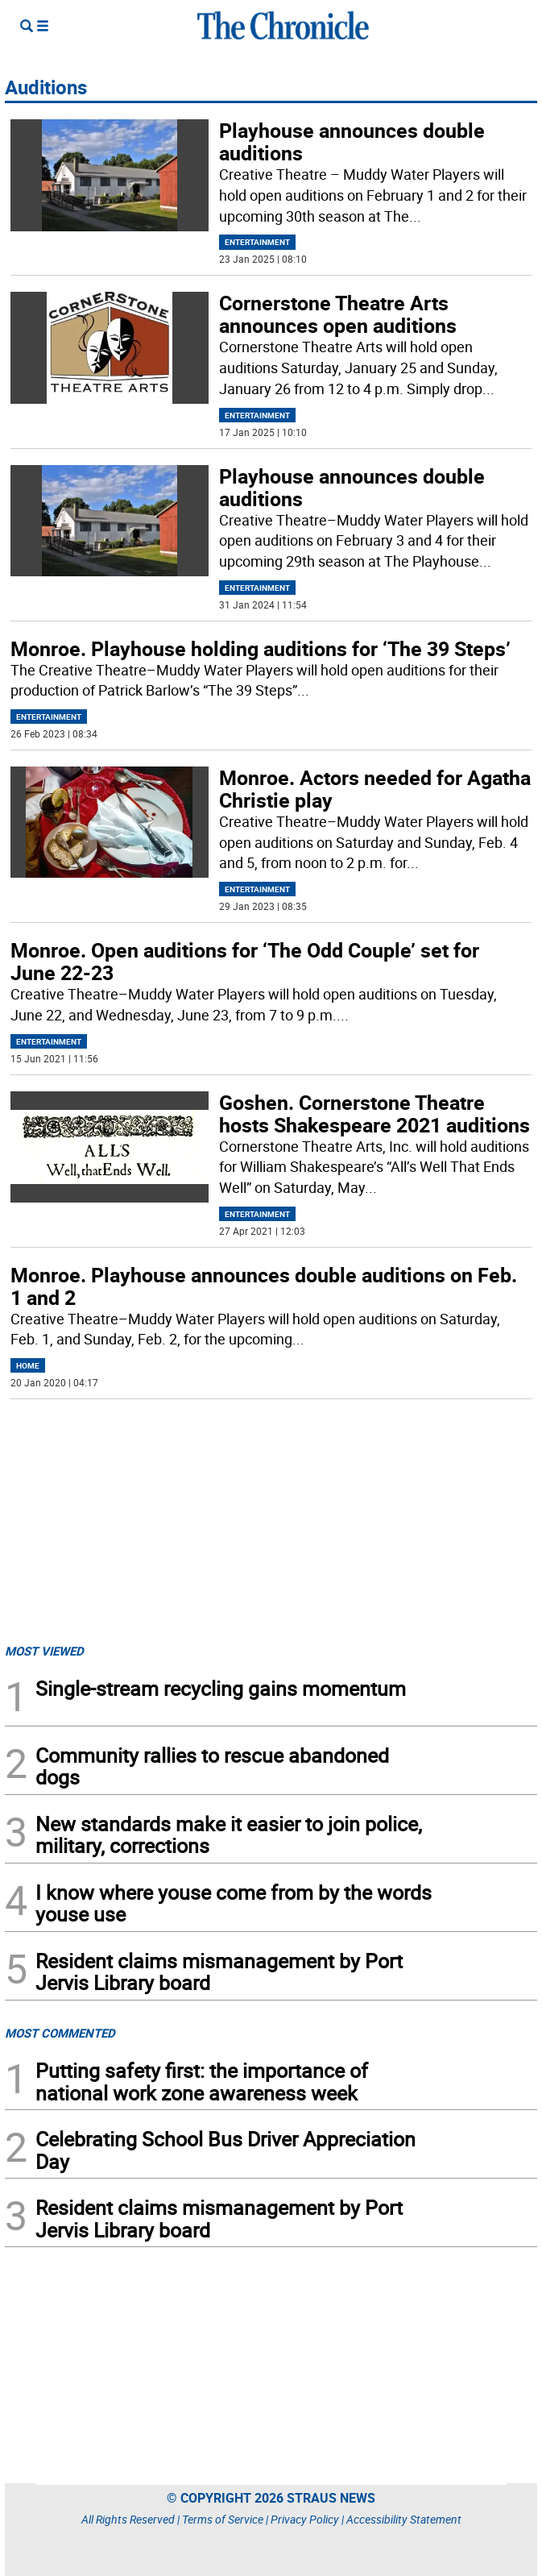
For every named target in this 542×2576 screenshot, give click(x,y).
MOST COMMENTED (60, 2033)
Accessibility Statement (403, 2519)
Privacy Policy (305, 2519)
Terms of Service (222, 2519)
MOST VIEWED (44, 1651)
